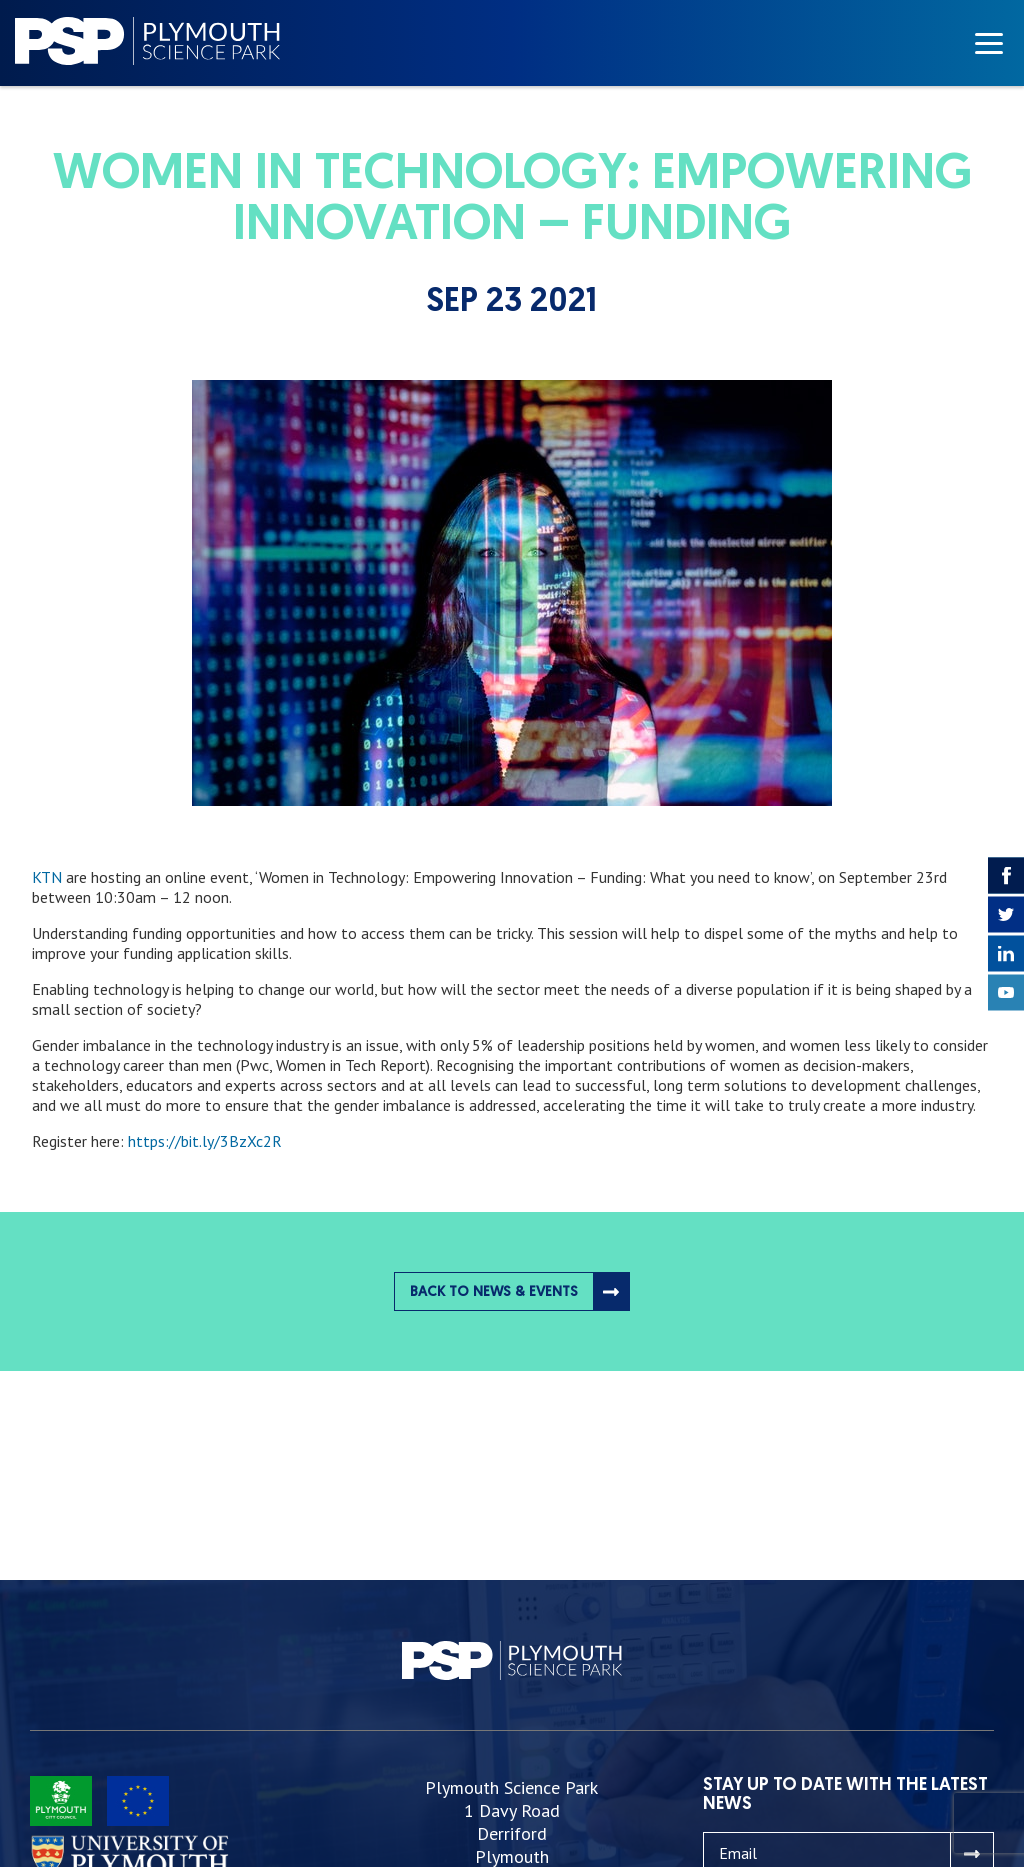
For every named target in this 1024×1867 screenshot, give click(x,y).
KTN (47, 877)
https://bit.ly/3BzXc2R (205, 1141)
